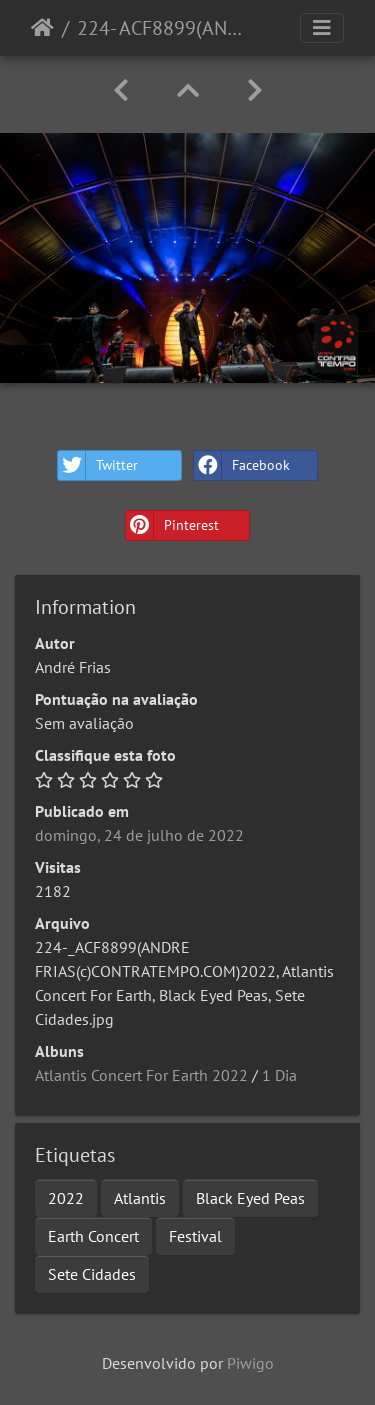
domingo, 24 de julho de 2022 (139, 835)
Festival (195, 1236)
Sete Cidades (92, 1274)
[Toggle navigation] (322, 28)
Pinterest (172, 525)
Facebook (242, 465)
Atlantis (140, 1198)
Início (42, 28)
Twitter (98, 465)
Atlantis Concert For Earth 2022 (141, 1075)
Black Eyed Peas (250, 1198)
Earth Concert (93, 1236)
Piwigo (250, 1363)
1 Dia (279, 1075)
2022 (66, 1198)
